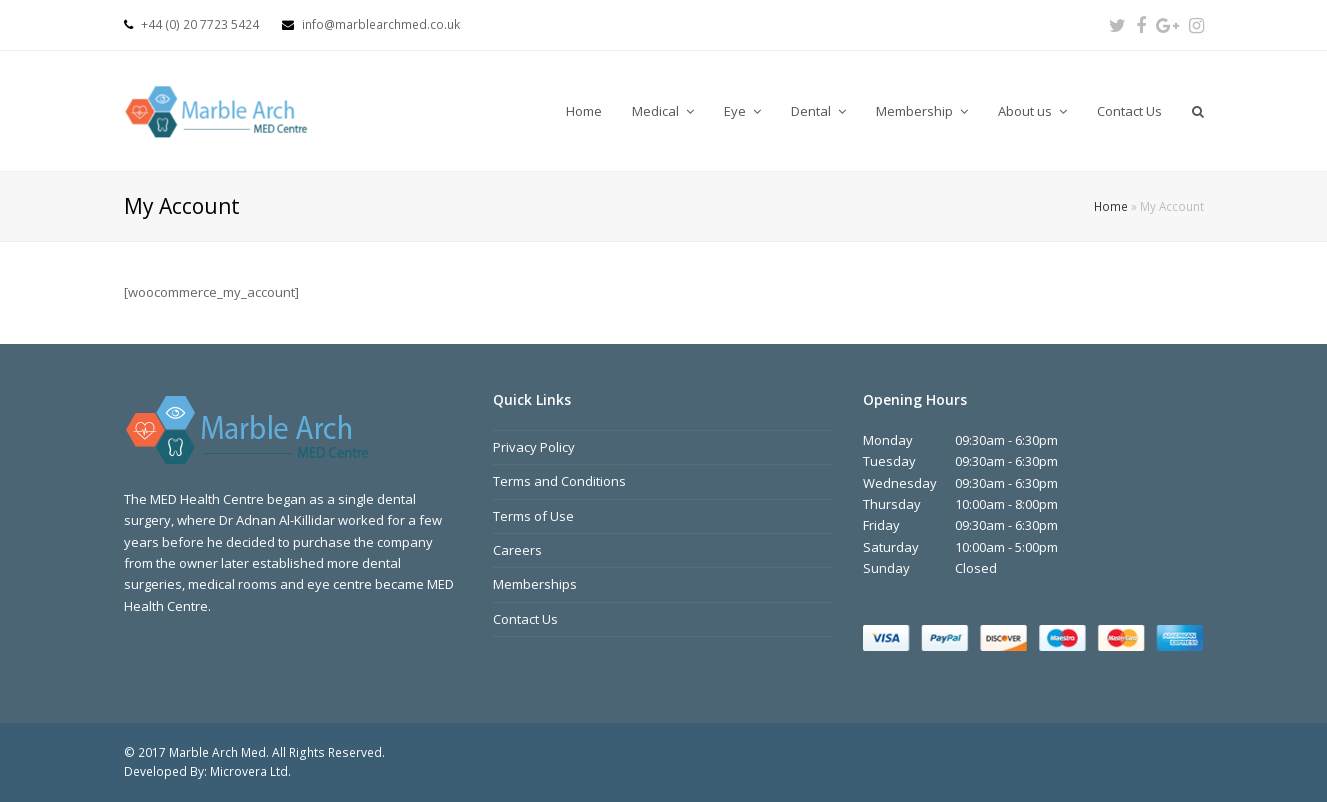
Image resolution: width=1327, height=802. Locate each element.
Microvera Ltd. (250, 771)
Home (1111, 206)
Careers (517, 550)
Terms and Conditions (559, 481)
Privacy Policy (534, 447)
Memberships (535, 584)
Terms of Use (533, 516)
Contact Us (525, 619)
